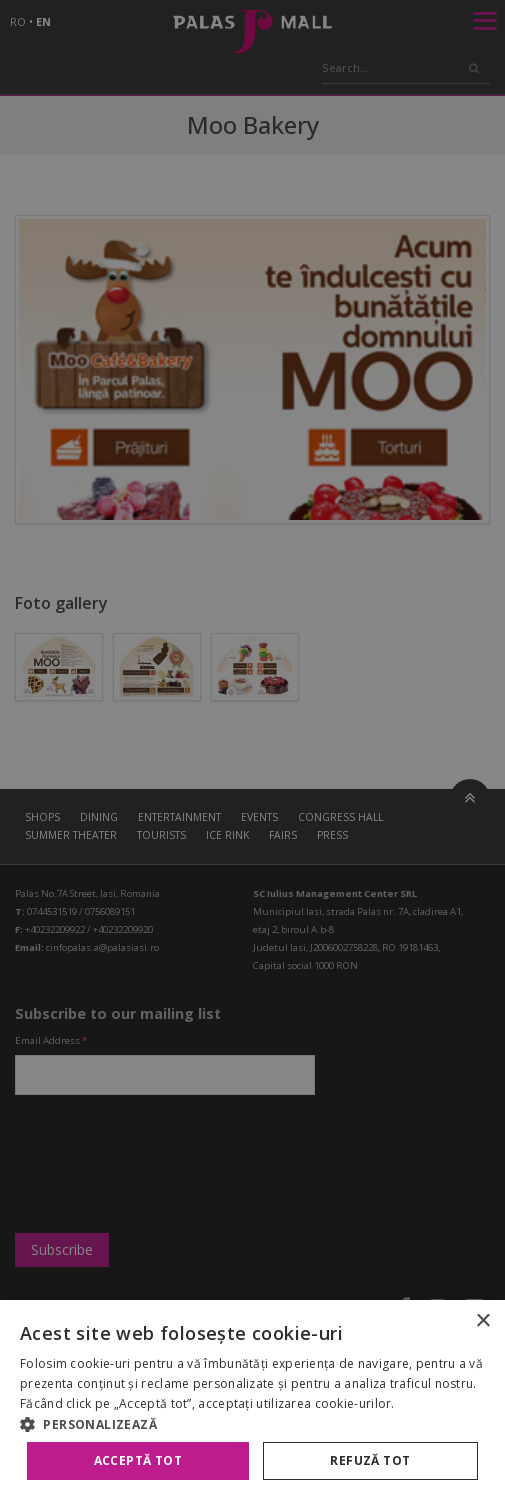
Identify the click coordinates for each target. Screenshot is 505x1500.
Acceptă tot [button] (138, 1460)
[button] (252, 1424)
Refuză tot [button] (370, 1460)
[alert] (252, 750)
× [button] (482, 1321)
